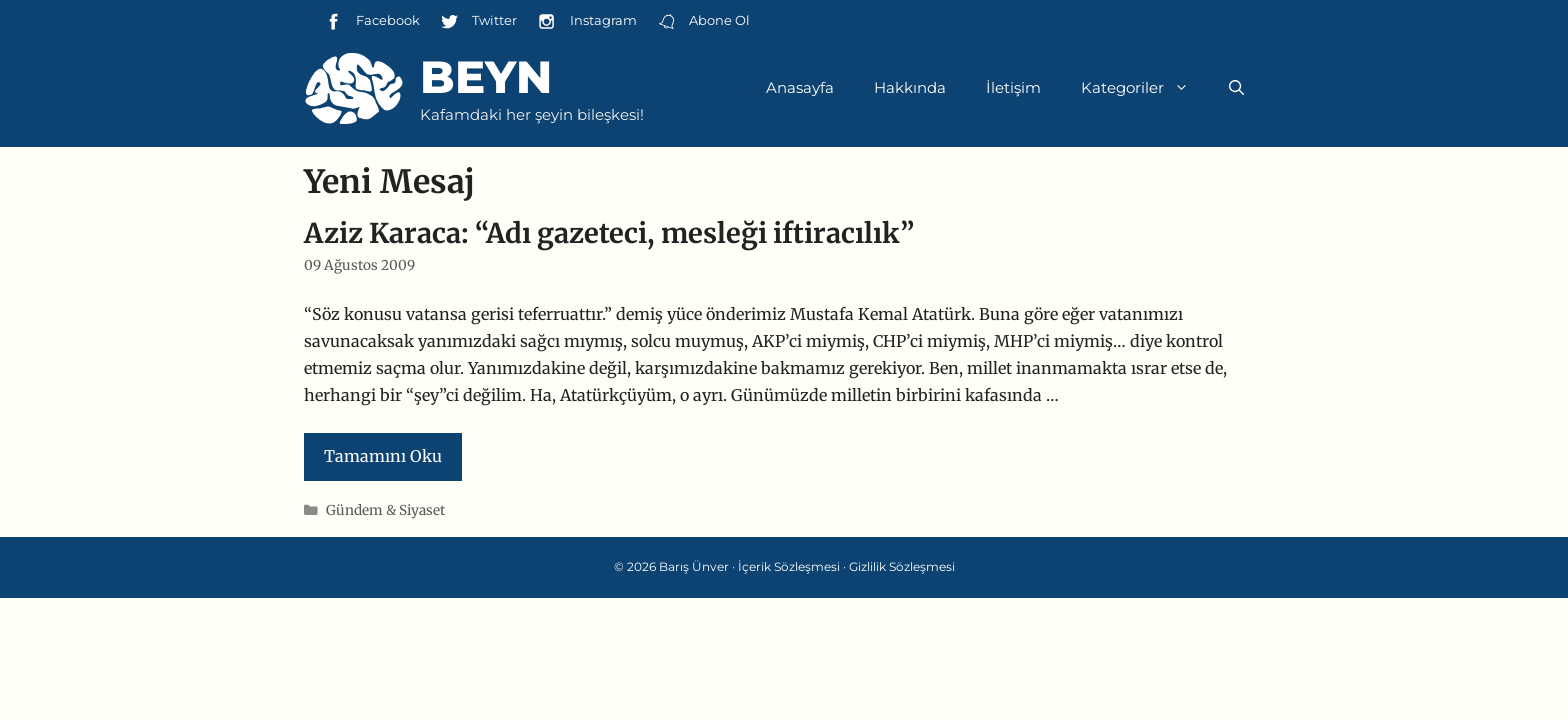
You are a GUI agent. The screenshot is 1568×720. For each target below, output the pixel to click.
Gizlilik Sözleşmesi (902, 566)
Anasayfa (800, 87)
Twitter (478, 21)
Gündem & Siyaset (385, 510)
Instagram (586, 21)
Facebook (372, 21)
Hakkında (910, 87)
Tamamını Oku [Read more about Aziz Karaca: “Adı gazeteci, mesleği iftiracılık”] (383, 456)
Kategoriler (1145, 88)
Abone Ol (703, 21)
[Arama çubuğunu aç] (1236, 88)
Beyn (486, 76)
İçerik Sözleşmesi (789, 566)
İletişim (1013, 87)
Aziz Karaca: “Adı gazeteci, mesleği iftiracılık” (609, 233)
